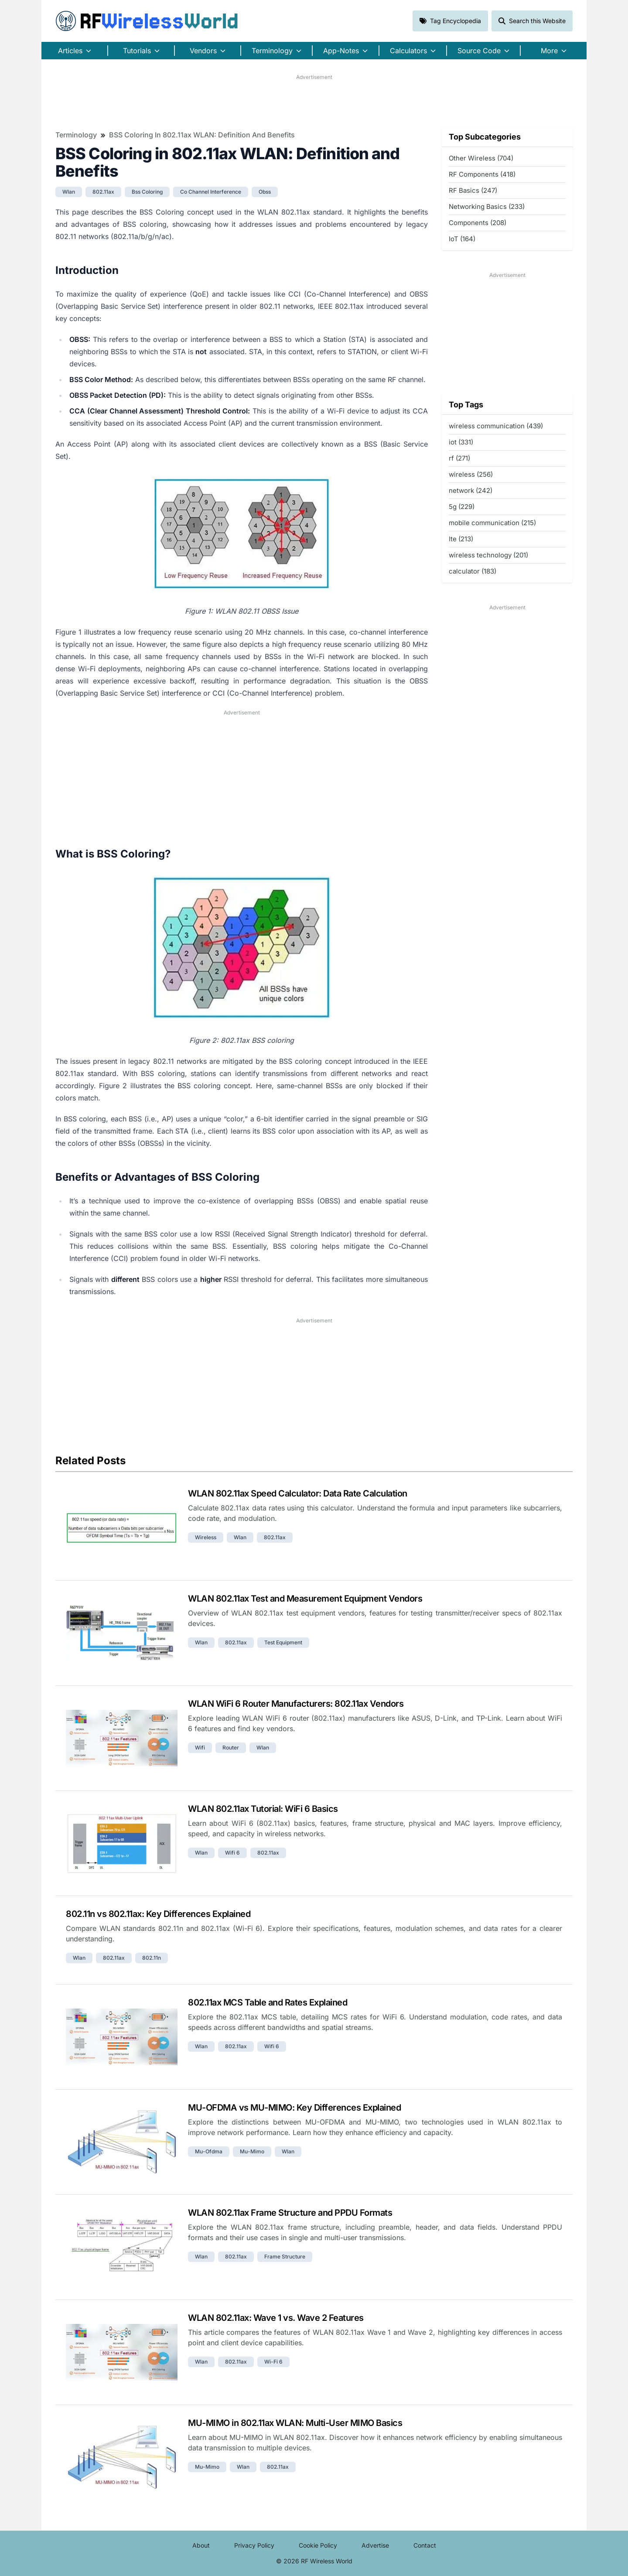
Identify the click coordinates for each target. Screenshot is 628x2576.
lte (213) (461, 539)
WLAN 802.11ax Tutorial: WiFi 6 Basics (263, 1809)
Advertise (375, 2545)
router (230, 1747)
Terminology (76, 134)
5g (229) (461, 506)
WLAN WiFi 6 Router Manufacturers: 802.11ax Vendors (295, 1703)
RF (147, 21)
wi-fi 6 (273, 2361)
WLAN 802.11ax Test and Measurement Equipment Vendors (305, 1598)
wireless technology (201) (488, 555)
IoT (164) (462, 239)
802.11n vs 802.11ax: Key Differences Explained (158, 1914)
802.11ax (103, 191)
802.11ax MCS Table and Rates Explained (267, 2002)
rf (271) (459, 458)
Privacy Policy (254, 2545)
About (201, 2545)
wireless (205, 1537)
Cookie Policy (318, 2545)
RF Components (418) (482, 174)
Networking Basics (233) (487, 206)
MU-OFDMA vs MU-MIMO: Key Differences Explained (294, 2107)
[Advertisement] (314, 100)
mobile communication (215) (492, 523)
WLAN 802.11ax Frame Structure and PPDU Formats (290, 2212)
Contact (424, 2545)
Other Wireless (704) (481, 158)
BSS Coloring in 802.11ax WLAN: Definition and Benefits (202, 134)
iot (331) (461, 442)
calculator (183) (472, 571)
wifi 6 (232, 1852)
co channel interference (210, 191)
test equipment (283, 1642)
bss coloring (147, 191)
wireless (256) (471, 474)
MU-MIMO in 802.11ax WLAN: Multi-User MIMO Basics (295, 2423)
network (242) (470, 490)
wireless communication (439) (496, 426)
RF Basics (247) (473, 190)
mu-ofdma (208, 2151)
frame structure (284, 2256)
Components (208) (477, 223)
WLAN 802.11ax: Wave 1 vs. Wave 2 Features (276, 2318)
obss (265, 191)
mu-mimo (252, 2151)
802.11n (151, 1957)
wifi (200, 1747)
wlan (68, 191)
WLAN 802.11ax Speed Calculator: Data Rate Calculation (297, 1493)
